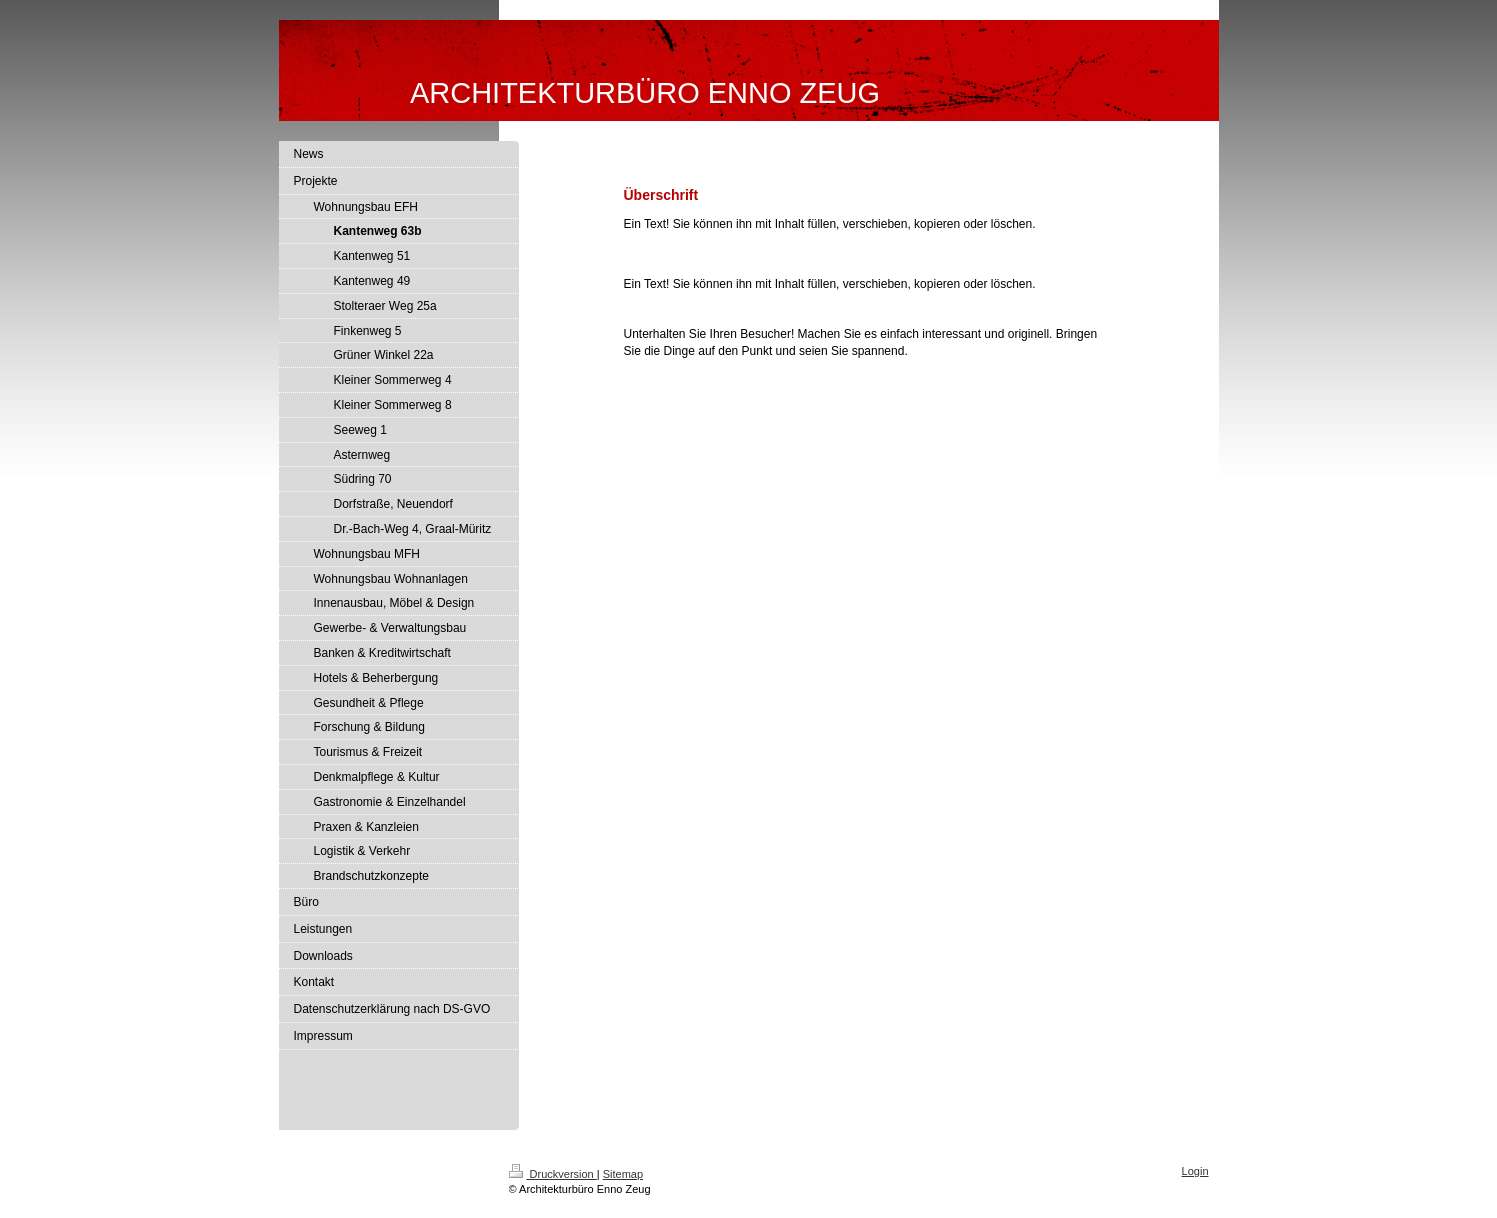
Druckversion (553, 1174)
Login (1195, 1171)
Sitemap (623, 1174)
